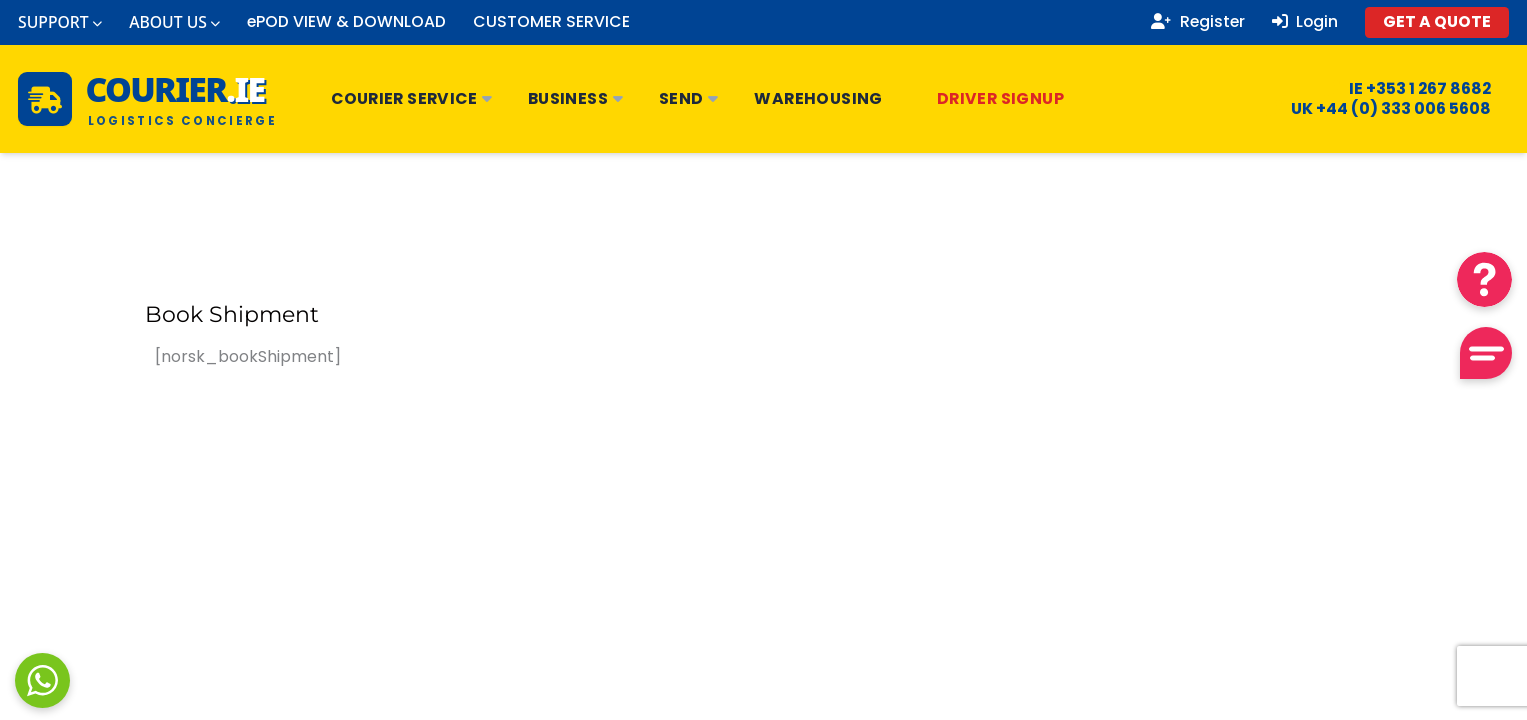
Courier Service (411, 98)
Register (1198, 22)
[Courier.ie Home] (147, 99)
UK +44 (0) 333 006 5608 (1378, 109)
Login (1305, 22)
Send (688, 98)
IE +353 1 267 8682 (1407, 89)
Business (575, 98)
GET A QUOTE (1437, 21)
